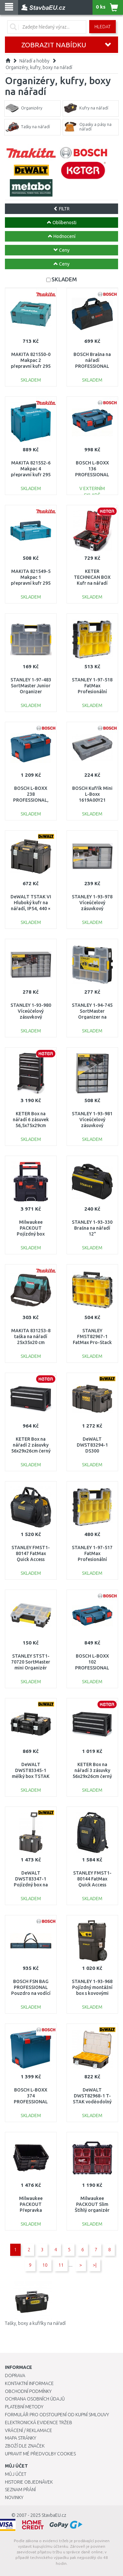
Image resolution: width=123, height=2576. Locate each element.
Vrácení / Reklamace (28, 2430)
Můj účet (15, 2474)
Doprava (15, 2375)
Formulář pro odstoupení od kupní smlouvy (57, 2414)
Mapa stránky (20, 2438)
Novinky (14, 2497)
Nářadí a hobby (34, 60)
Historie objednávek (29, 2482)
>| (94, 2265)
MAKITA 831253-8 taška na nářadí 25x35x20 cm (31, 1336)
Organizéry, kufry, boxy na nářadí (39, 67)
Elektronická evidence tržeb (38, 2422)
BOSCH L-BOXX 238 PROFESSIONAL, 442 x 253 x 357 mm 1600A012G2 (30, 800)
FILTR (61, 208)
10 (45, 2265)
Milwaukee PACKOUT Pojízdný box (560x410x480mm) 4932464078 (31, 1234)
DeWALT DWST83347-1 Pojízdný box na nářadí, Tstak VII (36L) (31, 1885)
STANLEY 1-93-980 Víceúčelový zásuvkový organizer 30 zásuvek (30, 1017)
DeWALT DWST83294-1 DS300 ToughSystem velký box (92, 1451)
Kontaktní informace (29, 2383)
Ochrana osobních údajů (35, 2398)
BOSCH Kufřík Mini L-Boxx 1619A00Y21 (92, 794)
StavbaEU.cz (54, 2515)
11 (61, 2265)
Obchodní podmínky (28, 2391)
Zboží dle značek (25, 2445)
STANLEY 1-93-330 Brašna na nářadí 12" (92, 1228)
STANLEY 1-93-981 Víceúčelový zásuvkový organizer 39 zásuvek (92, 1125)
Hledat (102, 26)
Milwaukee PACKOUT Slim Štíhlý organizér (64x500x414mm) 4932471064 (92, 2210)
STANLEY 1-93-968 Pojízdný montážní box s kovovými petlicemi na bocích (92, 1993)
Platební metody (24, 2406)
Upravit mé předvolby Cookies (40, 2453)
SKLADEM (64, 279)
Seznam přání (20, 2489)
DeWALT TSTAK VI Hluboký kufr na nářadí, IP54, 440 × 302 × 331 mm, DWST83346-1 (30, 908)
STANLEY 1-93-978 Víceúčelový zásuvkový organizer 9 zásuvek (92, 908)
